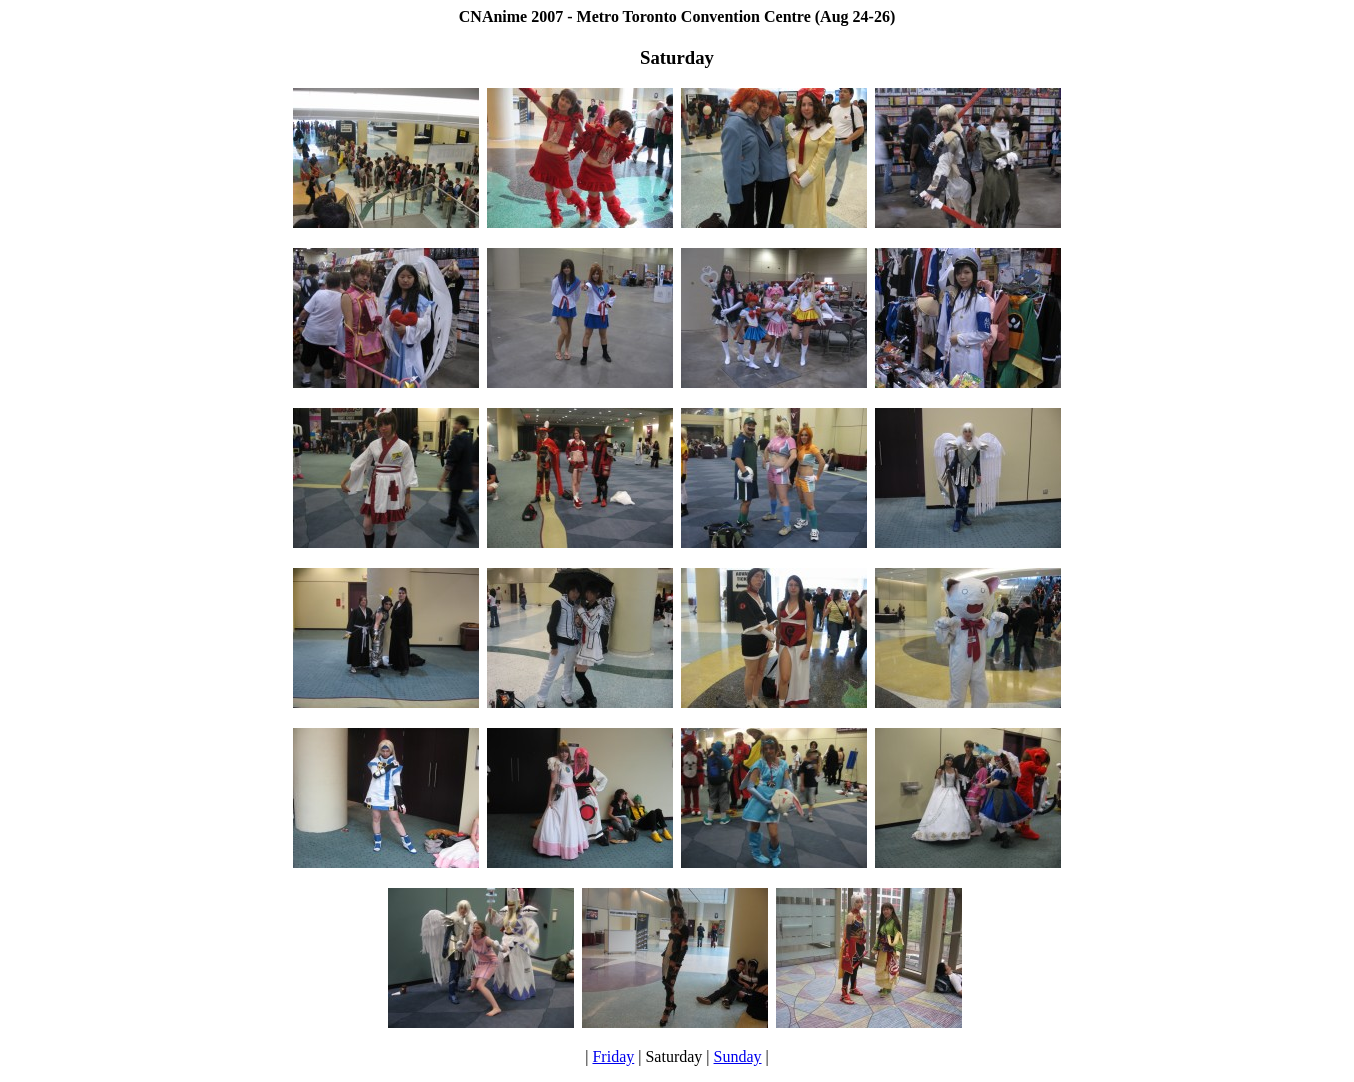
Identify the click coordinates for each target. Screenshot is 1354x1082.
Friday (613, 1056)
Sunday (738, 1056)
